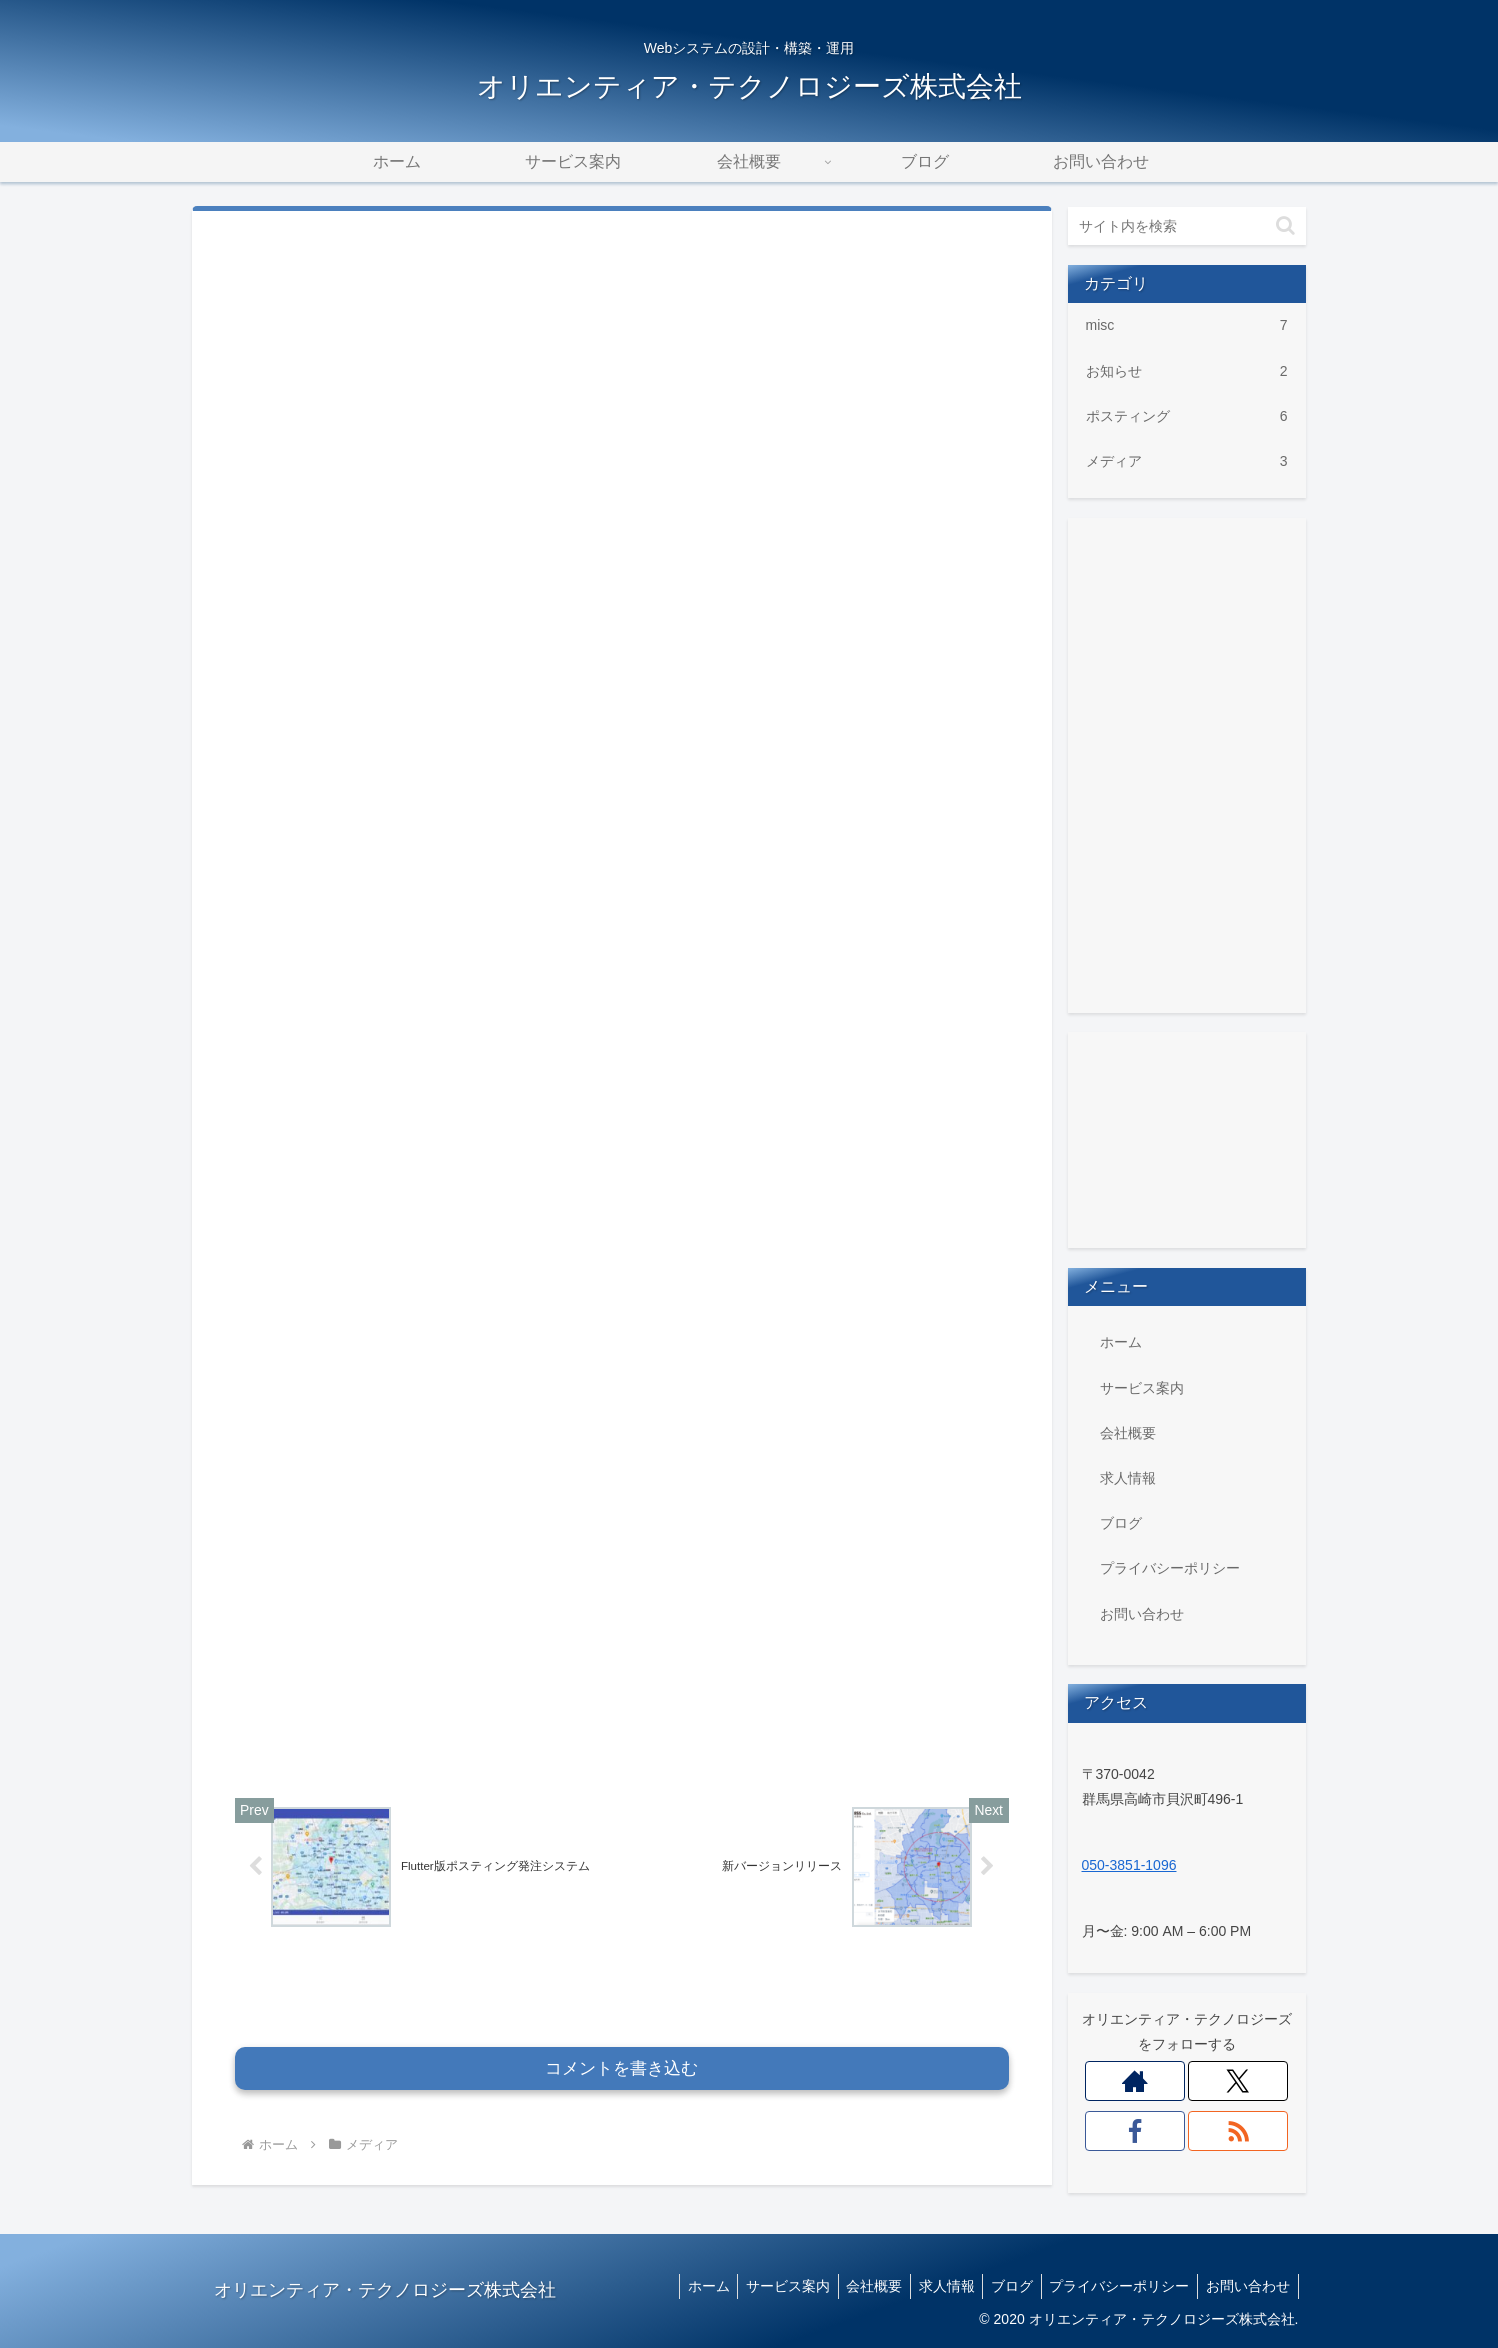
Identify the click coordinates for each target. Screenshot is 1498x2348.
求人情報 (1128, 1478)
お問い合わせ (1142, 1614)
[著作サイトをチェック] (1135, 2081)
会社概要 (1128, 1433)
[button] (1285, 225)
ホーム (1121, 1342)
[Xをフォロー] (1238, 2081)
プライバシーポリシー (1170, 1568)
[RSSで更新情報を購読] (1238, 2131)
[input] (1187, 226)
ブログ (1121, 1523)
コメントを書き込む (621, 1957)
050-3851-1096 (1129, 1865)
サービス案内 (1142, 1388)
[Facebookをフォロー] (1135, 2131)
